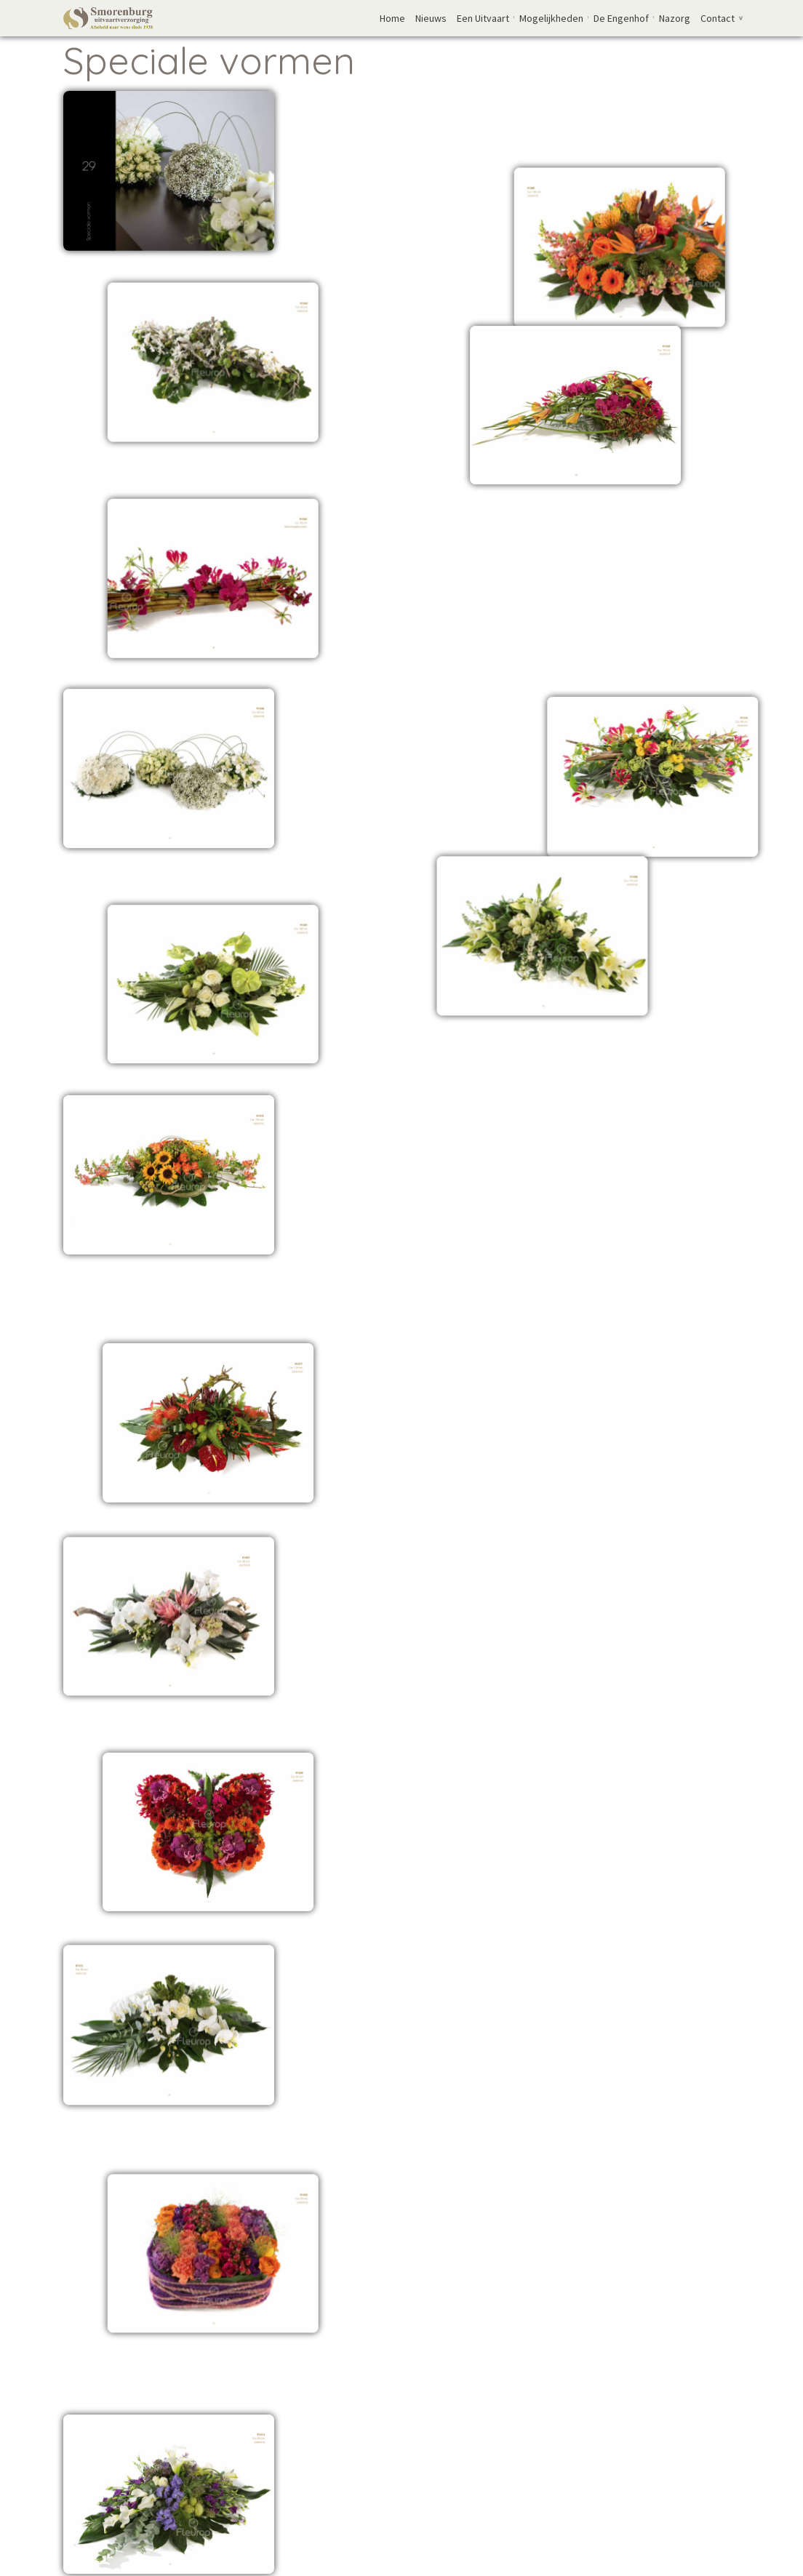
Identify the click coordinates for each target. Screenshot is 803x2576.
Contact (717, 18)
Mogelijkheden (551, 18)
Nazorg (674, 18)
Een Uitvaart (483, 18)
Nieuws (431, 18)
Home (392, 18)
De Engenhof (621, 18)
